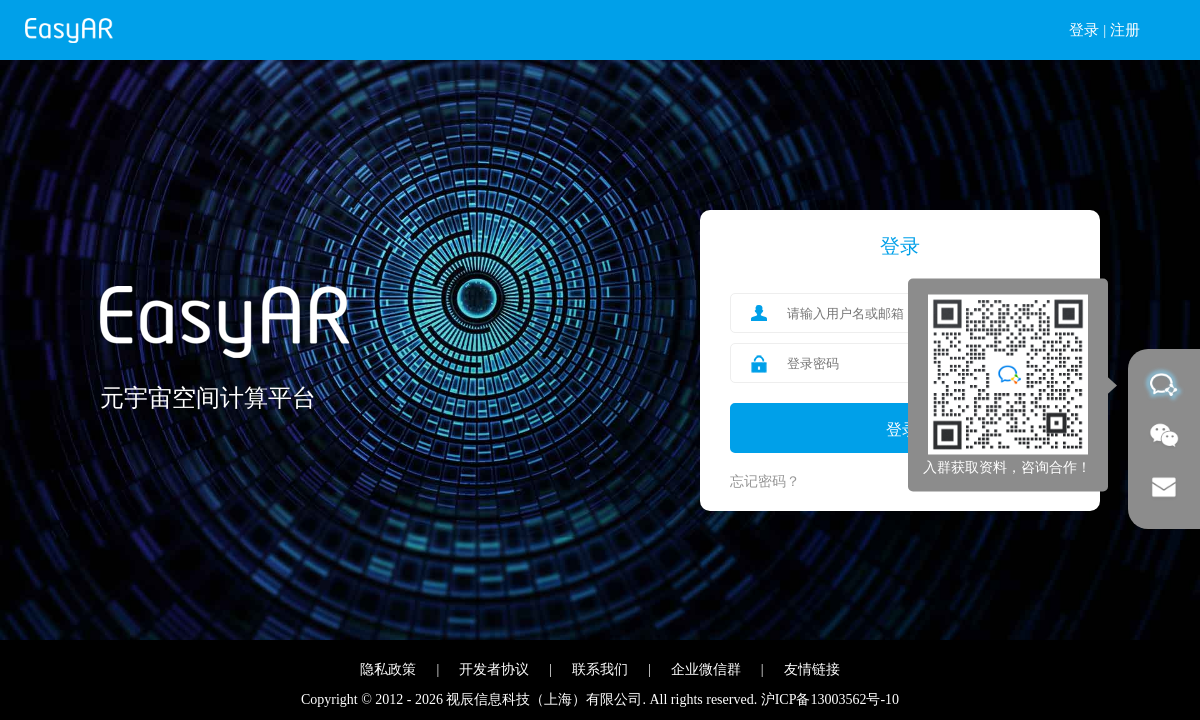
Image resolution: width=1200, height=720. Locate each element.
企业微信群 (706, 669)
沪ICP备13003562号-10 (830, 699)
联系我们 (600, 669)
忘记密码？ (765, 481)
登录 (1084, 30)
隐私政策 (388, 669)
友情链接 (812, 669)
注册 (1125, 30)
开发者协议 (494, 669)
